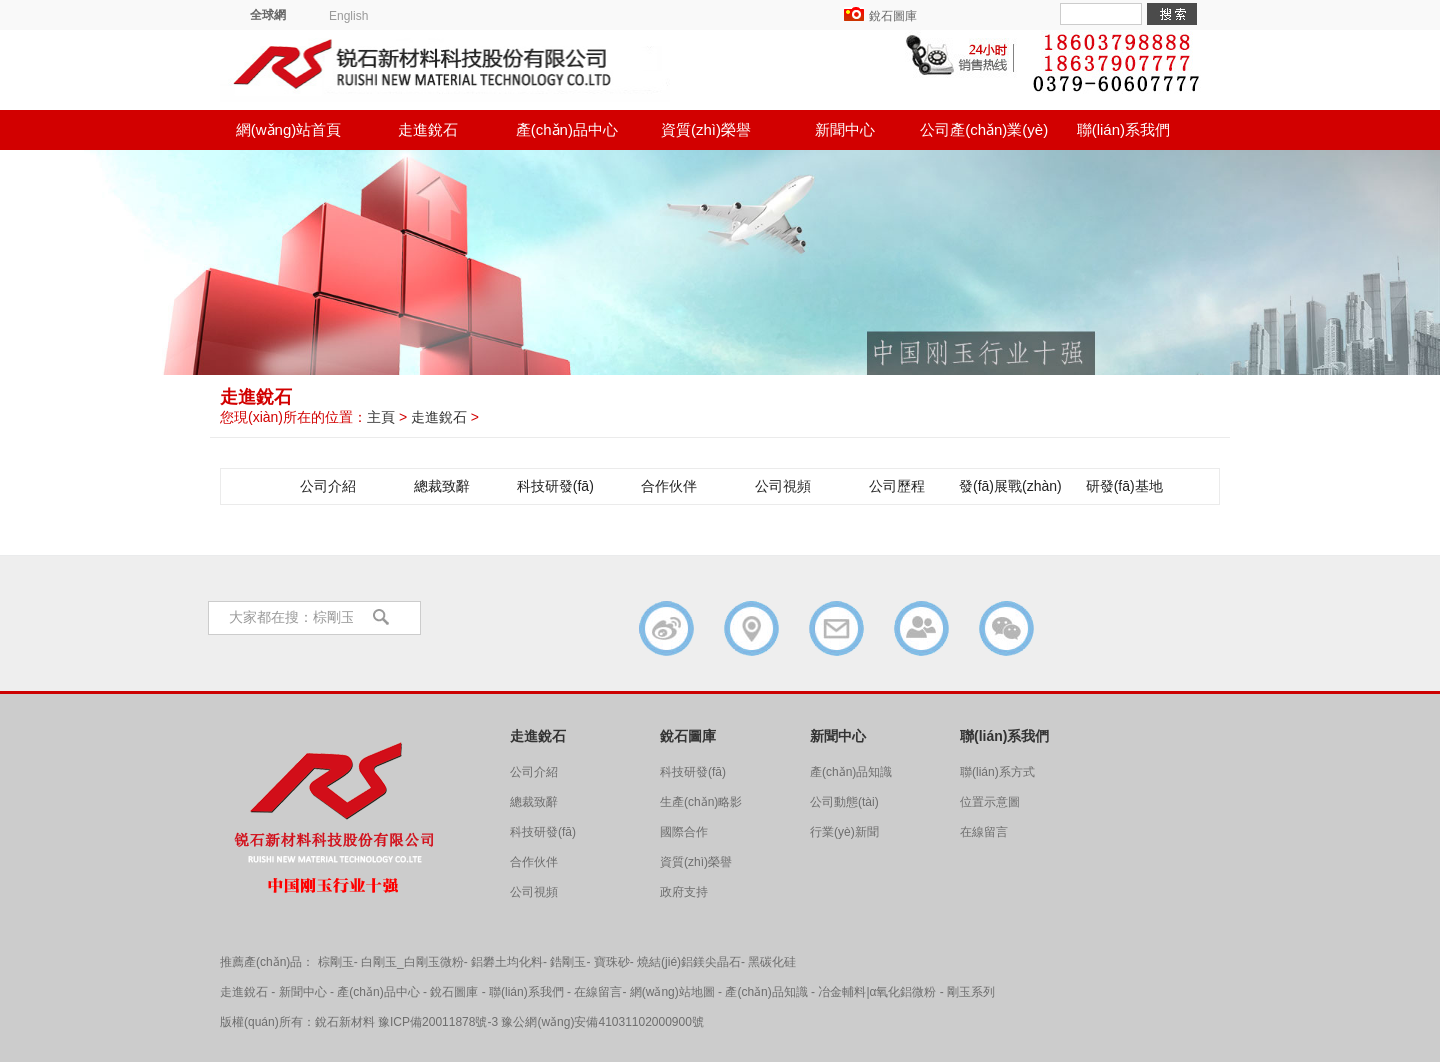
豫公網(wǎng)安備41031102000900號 (602, 1022)
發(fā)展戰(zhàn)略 (1010, 491)
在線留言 (984, 832)
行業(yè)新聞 (844, 832)
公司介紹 (328, 486)
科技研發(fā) (555, 486)
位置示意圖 (990, 802)
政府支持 (684, 892)
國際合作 (684, 832)
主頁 (381, 417)
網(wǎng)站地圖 (672, 992)
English (348, 16)
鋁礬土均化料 (507, 962)
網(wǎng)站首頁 (289, 129)
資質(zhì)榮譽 (706, 129)
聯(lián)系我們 (1123, 129)
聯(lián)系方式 (997, 772)
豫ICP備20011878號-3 (438, 1022)
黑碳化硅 (772, 962)
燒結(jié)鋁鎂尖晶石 (689, 962)
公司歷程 (897, 486)
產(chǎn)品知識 (851, 772)
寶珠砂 (612, 962)
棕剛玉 (336, 962)
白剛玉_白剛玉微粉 (412, 962)
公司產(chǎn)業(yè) (984, 129)
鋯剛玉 (568, 962)
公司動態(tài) (844, 802)
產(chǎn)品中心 (567, 129)
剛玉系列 (971, 992)
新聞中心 (845, 129)
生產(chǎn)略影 (701, 802)
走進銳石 (428, 129)
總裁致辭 (442, 486)
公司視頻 (783, 486)
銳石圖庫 (893, 16)
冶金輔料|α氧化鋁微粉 (877, 992)
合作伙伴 (669, 486)
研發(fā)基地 (1124, 486)
